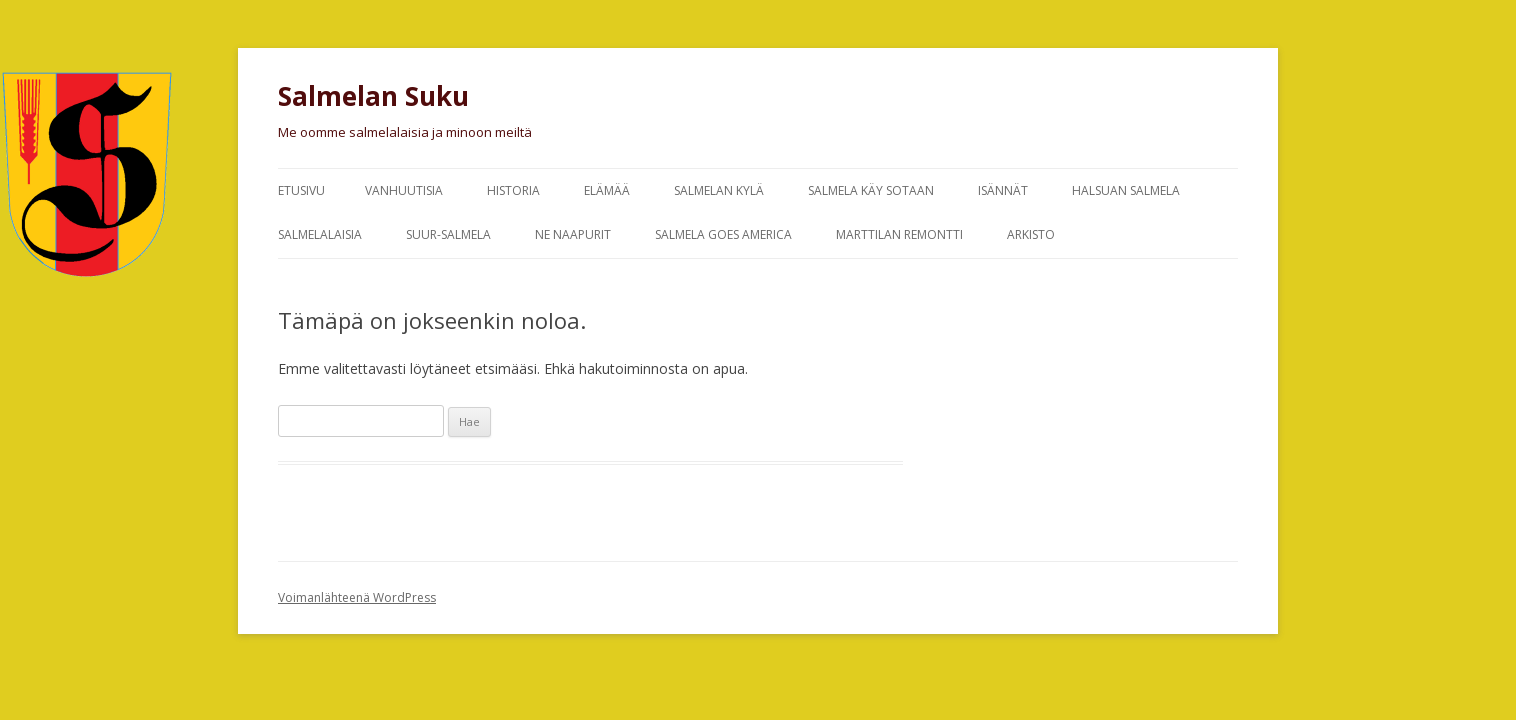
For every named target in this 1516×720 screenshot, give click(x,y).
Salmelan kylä (719, 190)
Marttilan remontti (899, 234)
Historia (513, 190)
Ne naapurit (573, 234)
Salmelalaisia (320, 234)
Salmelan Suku (373, 96)
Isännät (1003, 190)
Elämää (607, 190)
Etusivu (301, 190)
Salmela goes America (723, 234)
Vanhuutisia (404, 190)
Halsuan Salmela (1126, 190)
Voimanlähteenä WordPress (357, 597)
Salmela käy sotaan (871, 190)
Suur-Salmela (448, 234)
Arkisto (1031, 234)
